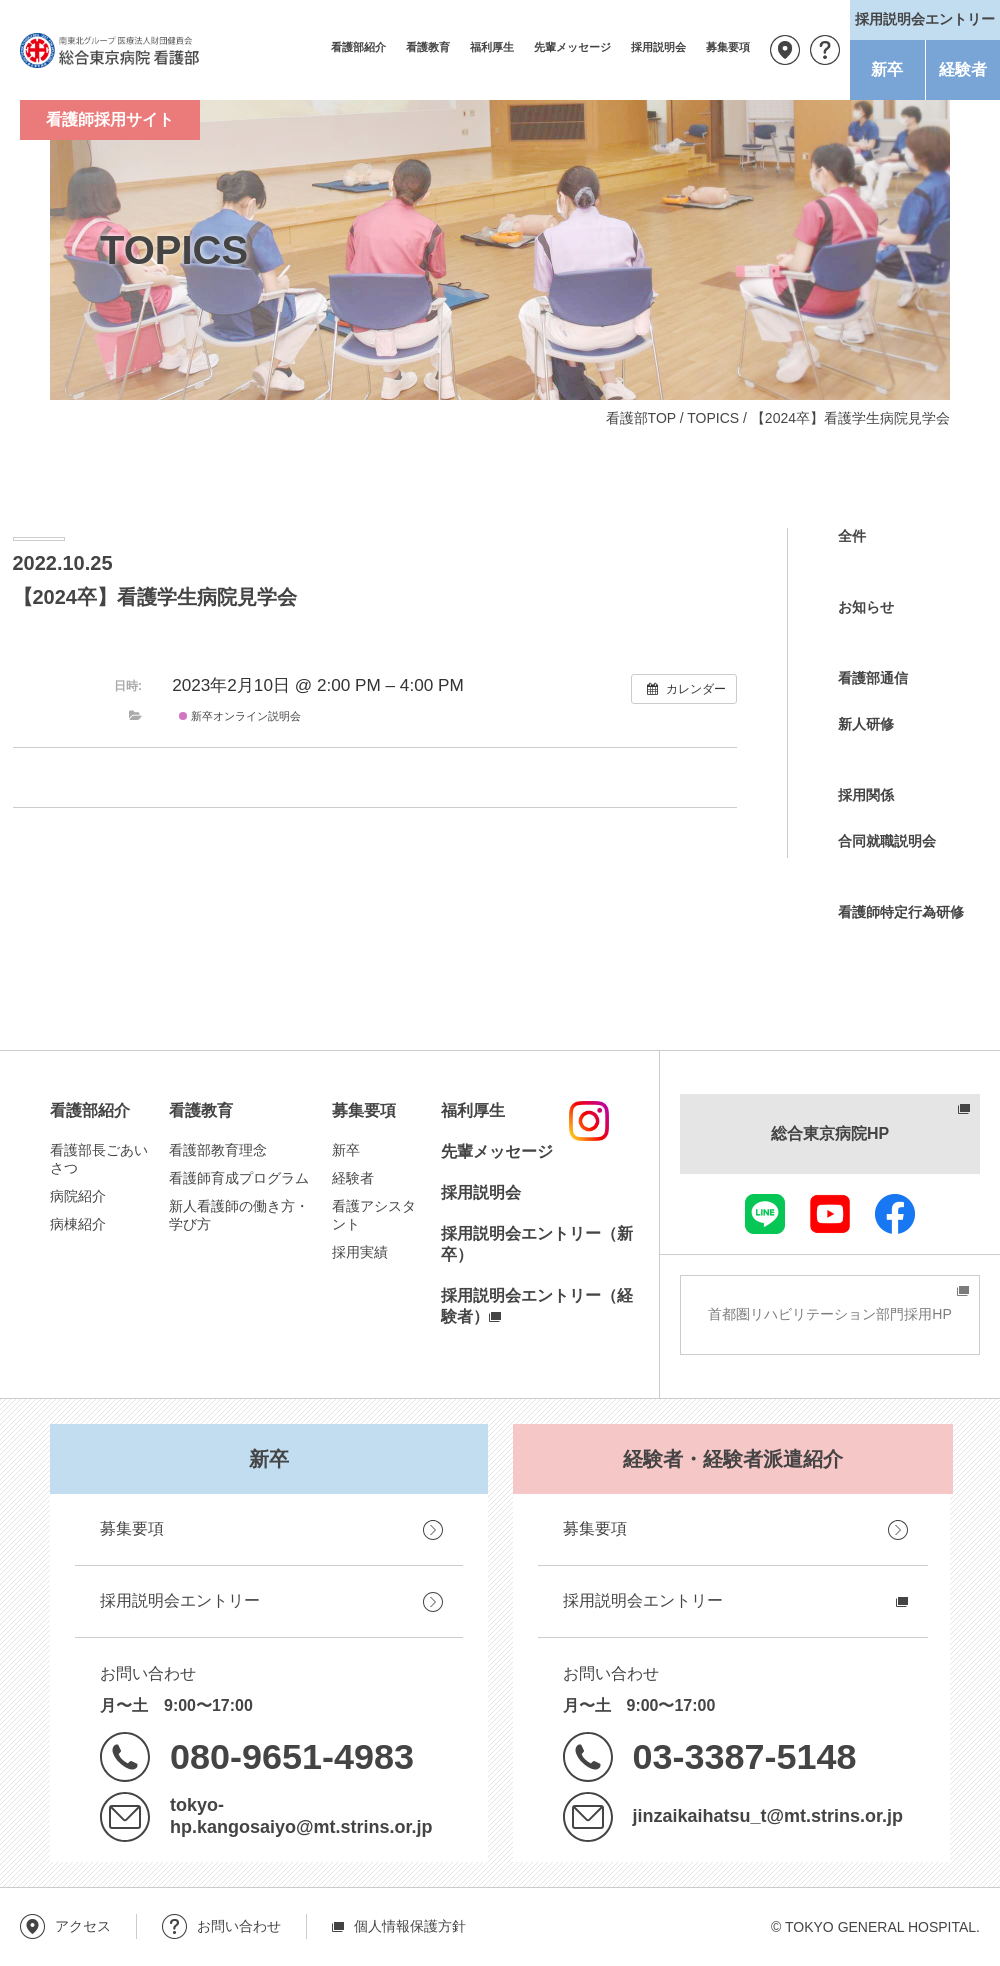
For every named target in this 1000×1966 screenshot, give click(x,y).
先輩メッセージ (572, 47)
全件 (852, 536)
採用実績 (360, 1252)
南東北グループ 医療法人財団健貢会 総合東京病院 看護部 (110, 50)
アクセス (785, 50)
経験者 (963, 69)
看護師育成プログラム (239, 1178)
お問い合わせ (825, 50)
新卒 (887, 69)
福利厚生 (492, 47)
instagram (589, 1121)
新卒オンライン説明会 (240, 716)
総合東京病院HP (830, 1133)
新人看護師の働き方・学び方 (239, 1215)
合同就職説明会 (887, 841)
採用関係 (866, 795)
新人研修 (866, 724)
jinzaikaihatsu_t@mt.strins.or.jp (768, 1816)
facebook (895, 1214)
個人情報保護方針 (410, 1926)
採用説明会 (658, 47)
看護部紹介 (358, 47)
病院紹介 (78, 1196)
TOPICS (713, 418)
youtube (830, 1214)
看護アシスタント (374, 1215)
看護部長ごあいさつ (99, 1159)
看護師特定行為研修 (901, 912)
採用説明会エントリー (180, 1600)
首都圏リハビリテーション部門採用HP (829, 1314)
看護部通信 (873, 678)
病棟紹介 (78, 1224)
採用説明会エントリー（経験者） (537, 1306)
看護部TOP (641, 418)
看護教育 (428, 47)
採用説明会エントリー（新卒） (537, 1244)
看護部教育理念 (218, 1150)
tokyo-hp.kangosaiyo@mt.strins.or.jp (301, 1816)
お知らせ (866, 607)
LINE (765, 1214)
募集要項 (728, 47)
